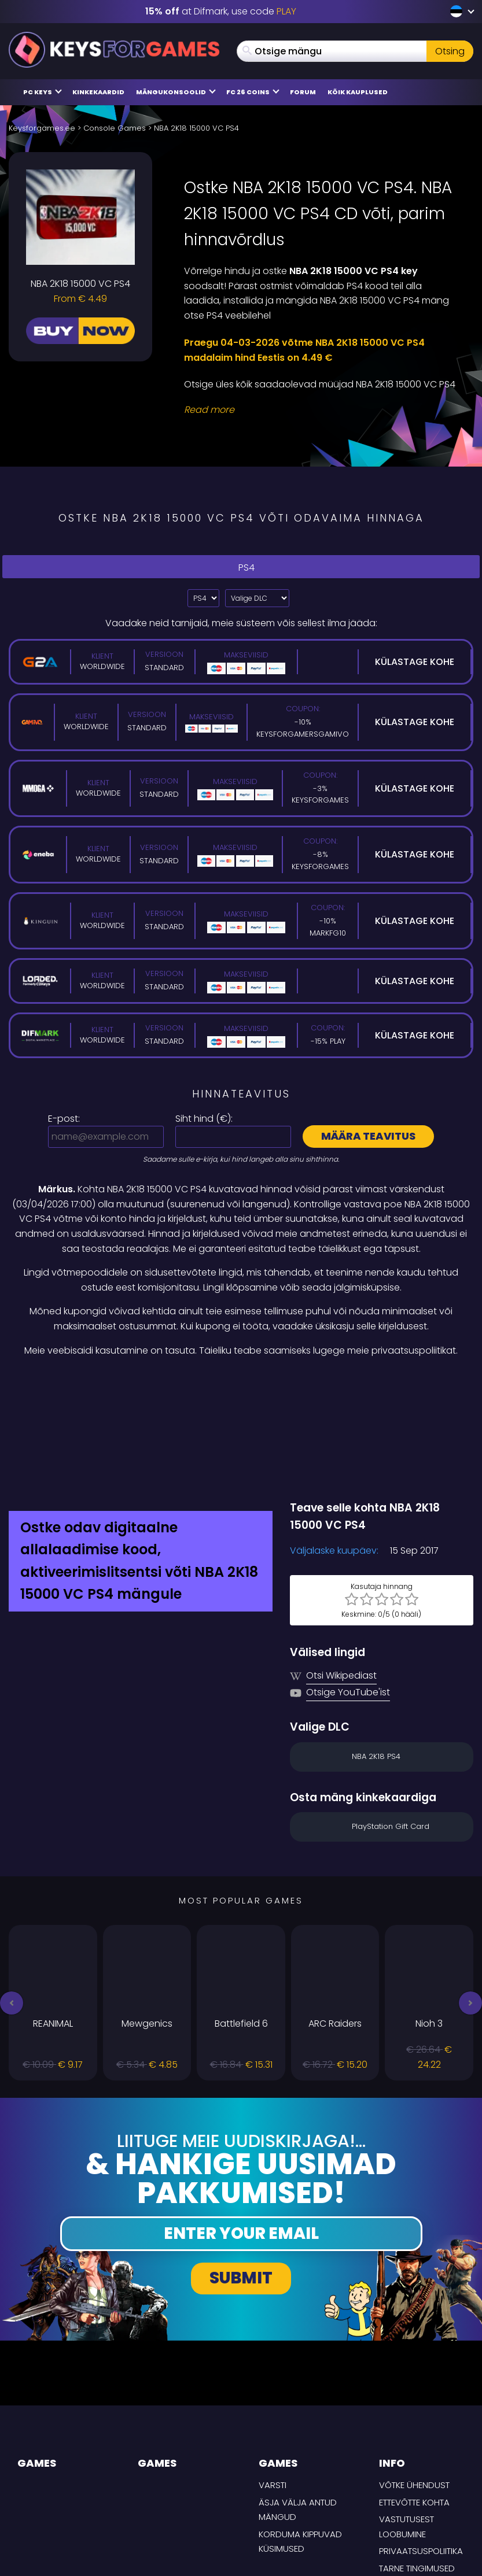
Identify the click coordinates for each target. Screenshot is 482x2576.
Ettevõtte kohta (414, 2410)
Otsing (450, 51)
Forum (303, 92)
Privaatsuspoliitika (421, 2459)
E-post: (64, 1118)
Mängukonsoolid (176, 92)
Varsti (272, 2393)
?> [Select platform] (203, 598)
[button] (11, 1911)
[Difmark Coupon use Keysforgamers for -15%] (241, 1382)
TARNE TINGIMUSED (417, 2476)
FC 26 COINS (252, 92)
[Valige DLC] (257, 598)
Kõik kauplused (358, 92)
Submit (241, 2186)
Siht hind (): (204, 1118)
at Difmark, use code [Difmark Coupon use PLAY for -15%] (220, 11)
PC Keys (42, 92)
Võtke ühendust (414, 2393)
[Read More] (321, 409)
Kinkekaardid (98, 92)
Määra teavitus (368, 1136)
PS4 (241, 566)
